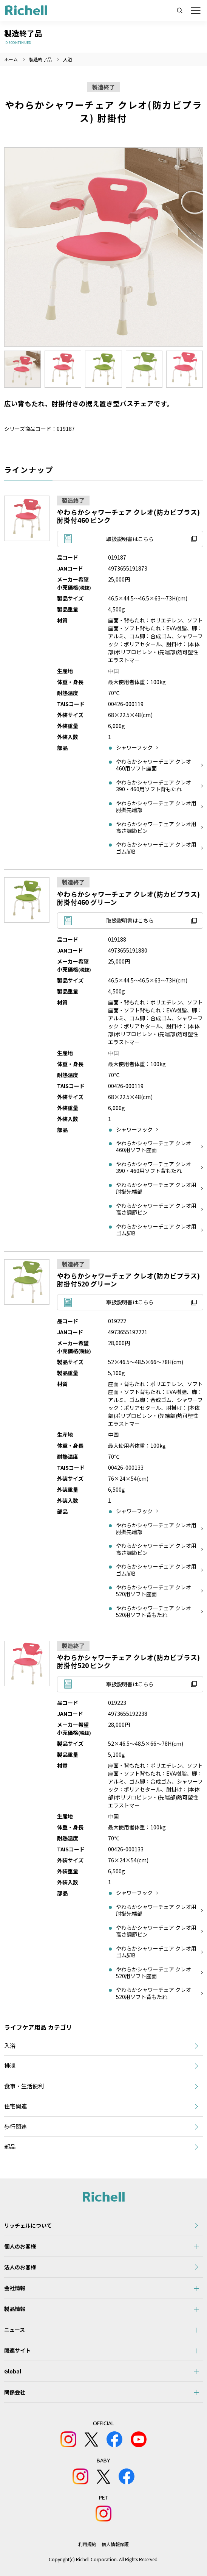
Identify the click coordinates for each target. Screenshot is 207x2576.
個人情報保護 (115, 2544)
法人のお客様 (20, 2267)
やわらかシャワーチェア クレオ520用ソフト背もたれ (153, 1611)
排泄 (9, 2065)
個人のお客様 (20, 2246)
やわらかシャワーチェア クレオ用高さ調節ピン (156, 827)
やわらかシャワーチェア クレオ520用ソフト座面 (153, 1590)
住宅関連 (15, 2106)
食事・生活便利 (24, 2086)
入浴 (67, 59)
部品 (9, 2146)
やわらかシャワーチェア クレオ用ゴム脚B (156, 848)
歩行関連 (15, 2126)
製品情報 (14, 2308)
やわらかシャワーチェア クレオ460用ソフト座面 (153, 765)
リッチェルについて (28, 2225)
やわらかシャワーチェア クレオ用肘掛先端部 (156, 806)
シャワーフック (134, 747)
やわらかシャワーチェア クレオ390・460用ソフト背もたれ (153, 785)
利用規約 (87, 2544)
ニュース (14, 2329)
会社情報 (14, 2288)
